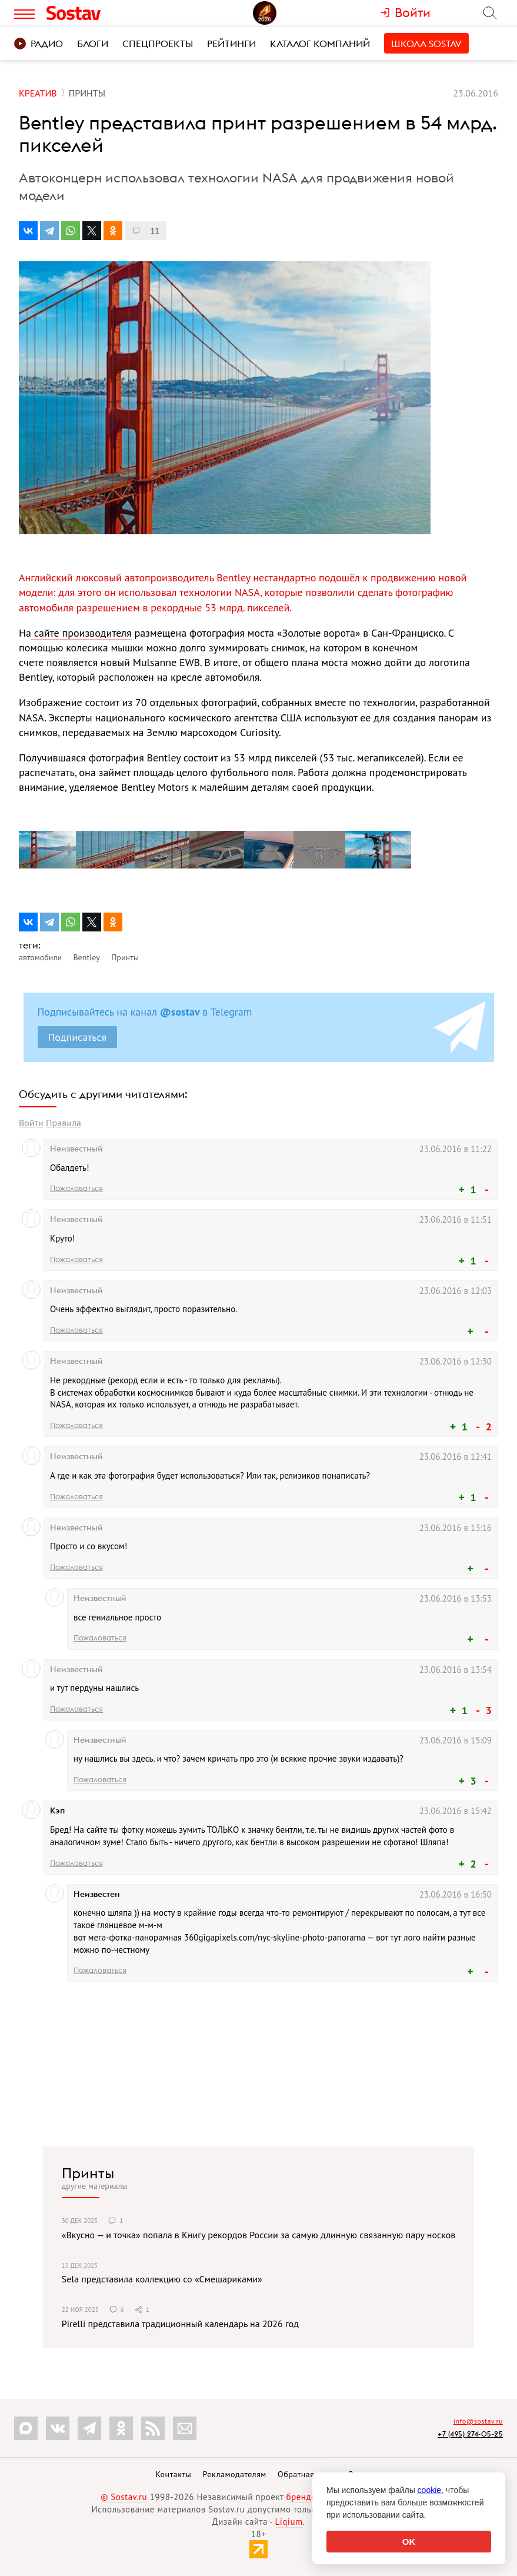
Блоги (92, 43)
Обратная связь (308, 2474)
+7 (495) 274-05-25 (470, 2433)
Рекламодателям (234, 2474)
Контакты (173, 2474)
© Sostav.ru (124, 2496)
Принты (88, 2173)
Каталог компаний (320, 43)
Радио (38, 43)
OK (409, 2542)
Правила (63, 1123)
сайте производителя (81, 633)
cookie (429, 2490)
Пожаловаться (76, 1188)
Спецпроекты (157, 43)
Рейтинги (231, 43)
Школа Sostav (426, 43)
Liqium (289, 2521)
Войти (31, 1123)
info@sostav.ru (478, 2421)
